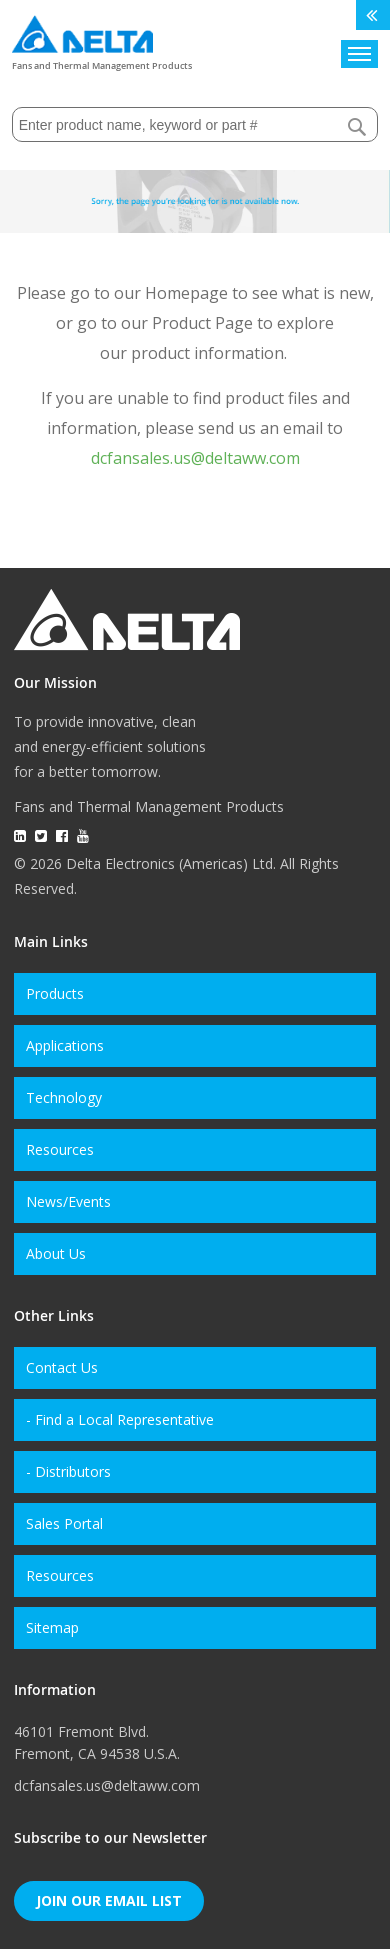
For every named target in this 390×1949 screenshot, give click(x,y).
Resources (60, 1149)
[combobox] (195, 124)
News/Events (68, 1201)
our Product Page (187, 323)
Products (55, 993)
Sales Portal (64, 1523)
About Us (56, 1253)
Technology (64, 1097)
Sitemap (52, 1627)
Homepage (186, 293)
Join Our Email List (109, 1900)
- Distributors (68, 1471)
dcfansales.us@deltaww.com (195, 458)
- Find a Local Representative (120, 1419)
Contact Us (62, 1367)
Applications (65, 1045)
